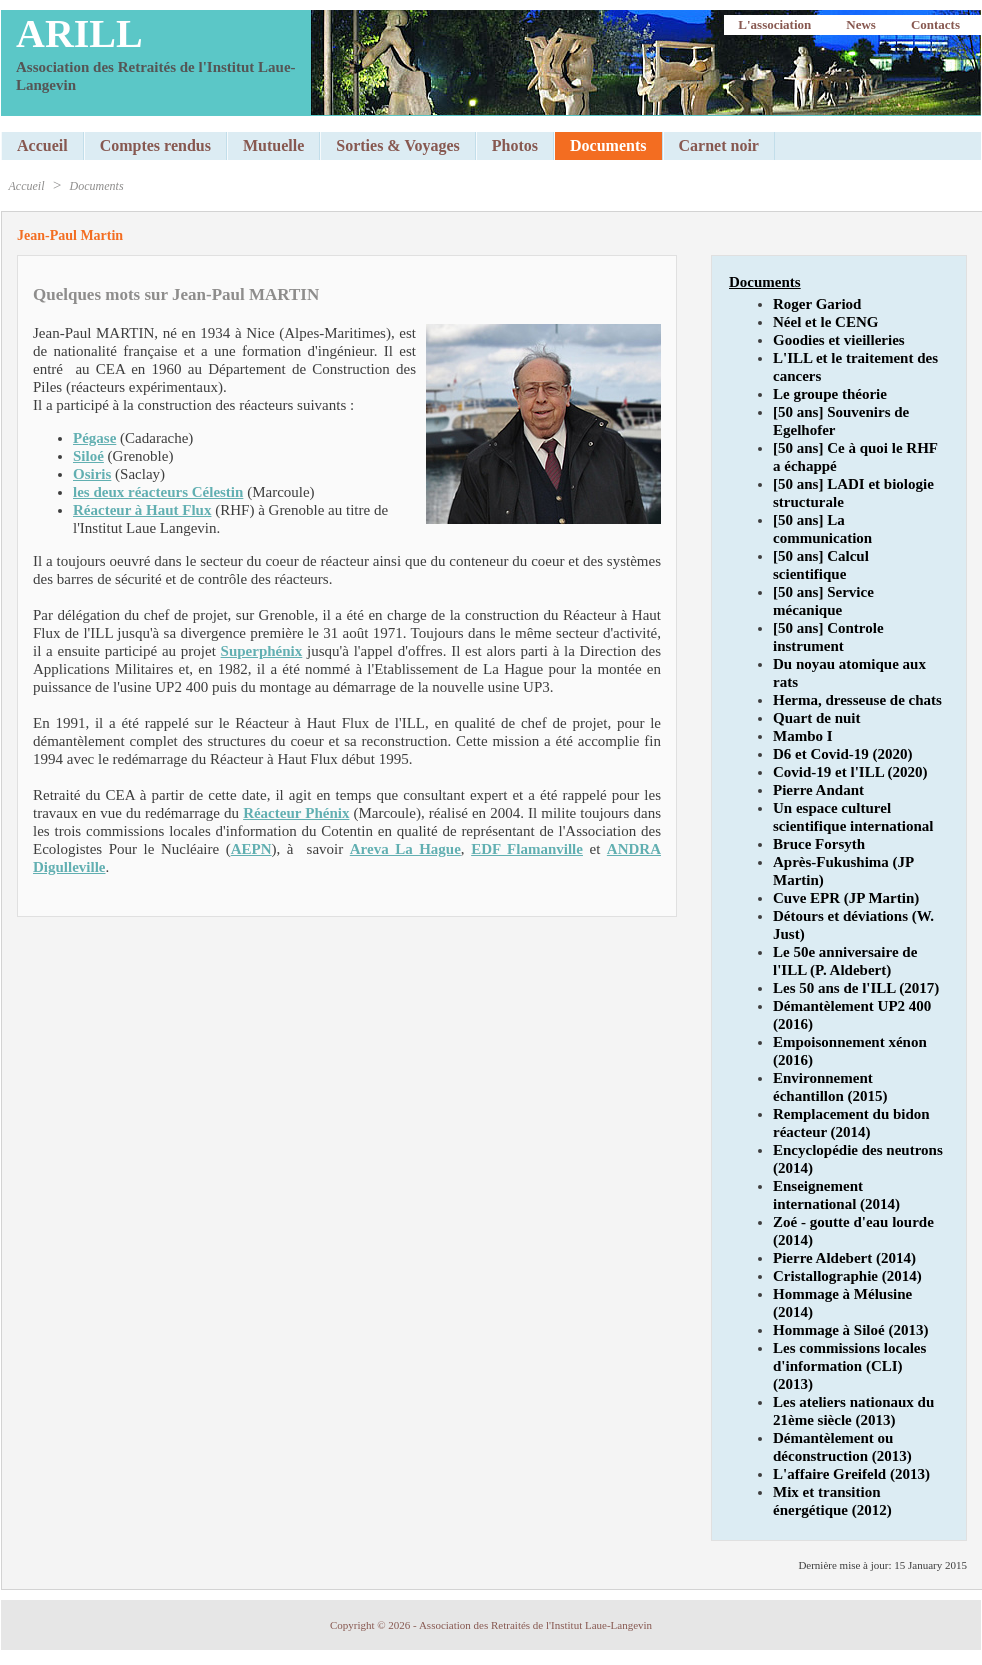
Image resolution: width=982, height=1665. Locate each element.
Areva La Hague (405, 849)
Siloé (88, 456)
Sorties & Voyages (398, 145)
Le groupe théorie (830, 394)
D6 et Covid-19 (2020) (843, 754)
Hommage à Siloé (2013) (850, 1330)
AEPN (251, 849)
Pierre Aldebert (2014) (844, 1258)
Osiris (92, 474)
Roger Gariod (817, 304)
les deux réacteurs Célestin (158, 492)
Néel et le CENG (825, 322)
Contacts (935, 24)
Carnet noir (719, 145)
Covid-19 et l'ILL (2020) (850, 772)
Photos (515, 145)
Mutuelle (273, 145)
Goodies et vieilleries (839, 340)
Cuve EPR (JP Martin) (846, 898)
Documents (97, 186)
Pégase (94, 438)
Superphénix (262, 651)
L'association (774, 24)
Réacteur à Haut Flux (142, 510)
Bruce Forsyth (819, 844)
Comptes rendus (155, 145)
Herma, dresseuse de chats (857, 700)
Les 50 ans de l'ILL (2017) (856, 988)
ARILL (79, 33)
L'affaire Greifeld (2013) (851, 1474)
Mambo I (803, 736)
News (861, 24)
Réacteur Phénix (296, 813)
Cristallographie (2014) (847, 1276)
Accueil (42, 145)
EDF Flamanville (527, 849)
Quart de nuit (817, 718)
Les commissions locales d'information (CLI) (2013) (849, 1366)
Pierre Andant (818, 790)
